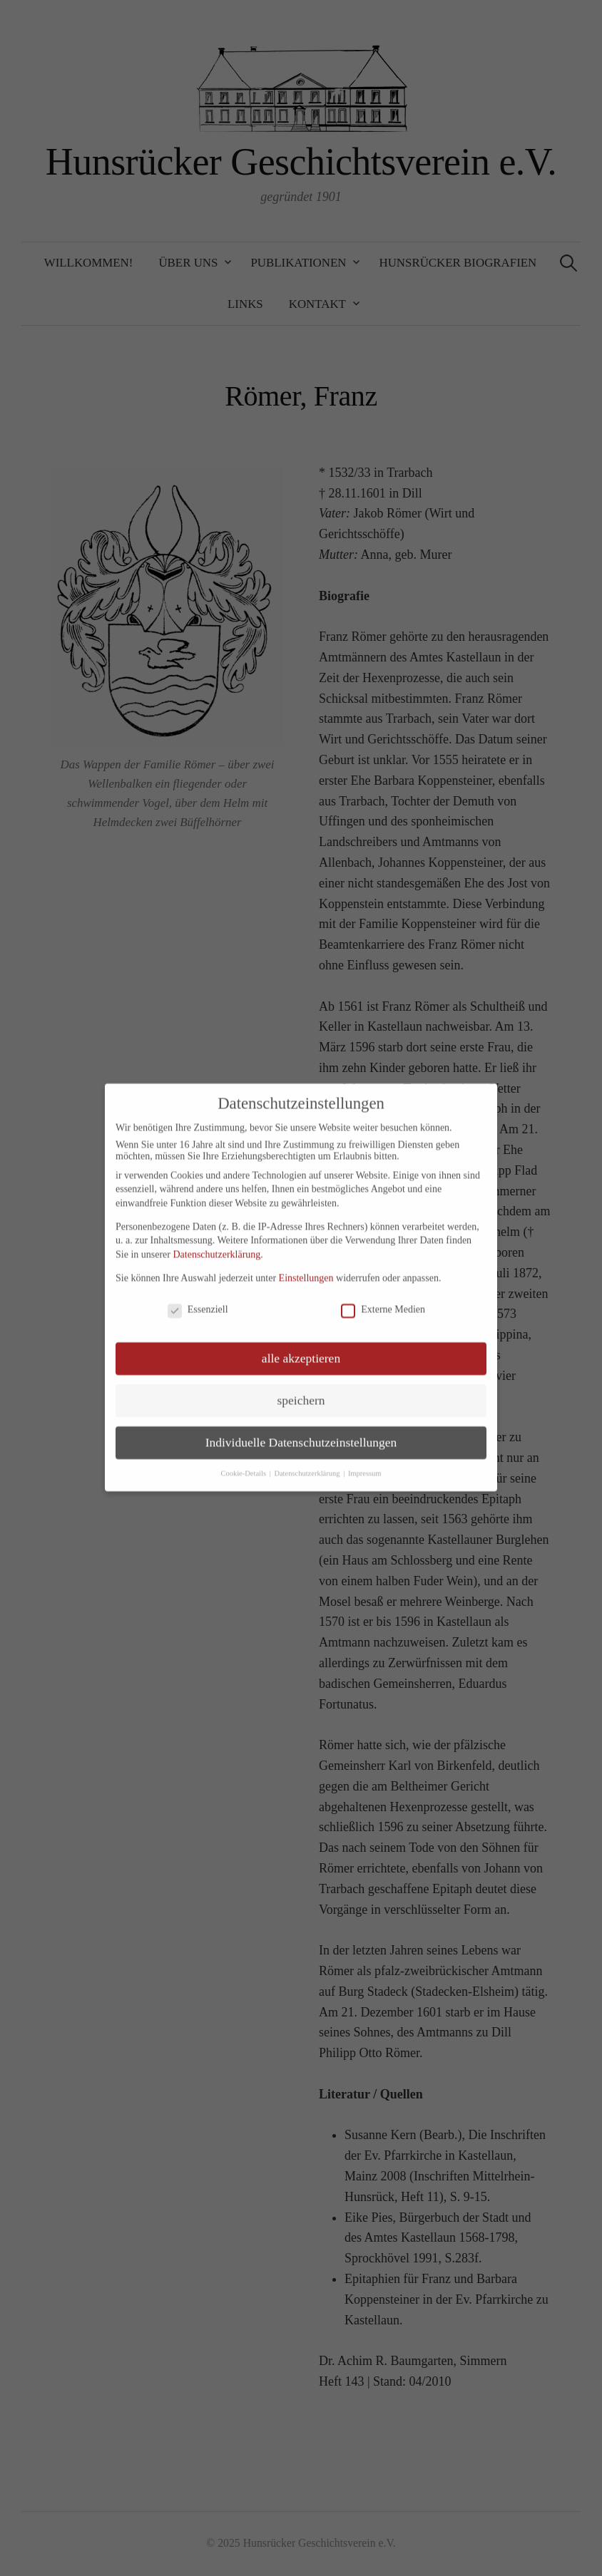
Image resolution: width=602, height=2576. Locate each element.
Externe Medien (383, 1298)
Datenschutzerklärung (216, 1242)
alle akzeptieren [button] (301, 1347)
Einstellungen (306, 1266)
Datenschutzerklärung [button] (308, 1461)
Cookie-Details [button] (243, 1461)
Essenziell (198, 1298)
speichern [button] (301, 1389)
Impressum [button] (365, 1461)
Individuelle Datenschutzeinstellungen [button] (301, 1431)
